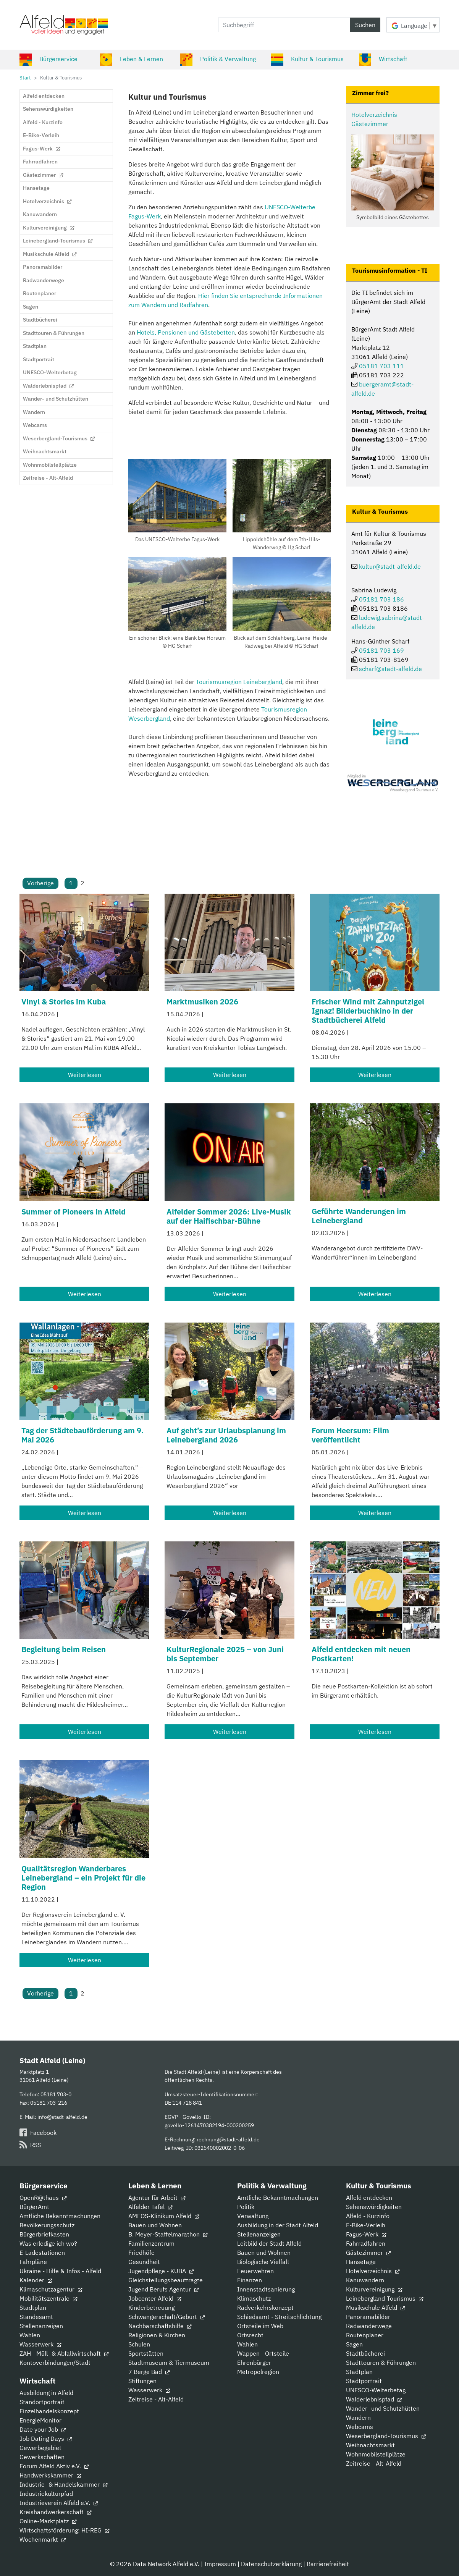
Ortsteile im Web (260, 2326)
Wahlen (29, 2335)
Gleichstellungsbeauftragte (165, 2280)
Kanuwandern (365, 2280)
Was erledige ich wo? (48, 2243)
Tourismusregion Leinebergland (239, 682)
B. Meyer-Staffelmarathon (167, 2234)
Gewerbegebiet (40, 2447)
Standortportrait (42, 2402)
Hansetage (361, 2262)
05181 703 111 (381, 366)
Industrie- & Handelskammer (63, 2484)
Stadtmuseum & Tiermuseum (168, 2362)
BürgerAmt (34, 2207)
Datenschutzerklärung (271, 2564)
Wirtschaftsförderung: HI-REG (64, 2530)
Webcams (359, 2426)
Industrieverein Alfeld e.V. (58, 2502)
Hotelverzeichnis (372, 2271)
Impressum (220, 2564)
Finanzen (249, 2280)
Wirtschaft (383, 59)
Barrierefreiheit (328, 2564)
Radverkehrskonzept (265, 2307)
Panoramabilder (368, 2317)
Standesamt (36, 2317)
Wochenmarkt (42, 2539)
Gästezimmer (368, 2252)
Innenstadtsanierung (266, 2289)
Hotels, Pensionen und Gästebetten (186, 332)
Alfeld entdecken (369, 2197)
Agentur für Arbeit (156, 2197)
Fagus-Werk (366, 2234)
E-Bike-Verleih (365, 2225)
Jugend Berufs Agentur (163, 2289)
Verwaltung (252, 2216)
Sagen (354, 2344)
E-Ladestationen (42, 2252)
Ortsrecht (250, 2335)
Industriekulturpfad (46, 2493)
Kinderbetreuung (151, 2307)
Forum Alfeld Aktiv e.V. (54, 2466)
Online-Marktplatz (47, 2521)
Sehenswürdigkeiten (374, 2207)
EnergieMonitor (40, 2420)
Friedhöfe (141, 2252)
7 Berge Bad (149, 2371)
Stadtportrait (364, 2381)
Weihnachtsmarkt (370, 2445)
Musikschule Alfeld (375, 2307)
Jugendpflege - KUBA (161, 2271)
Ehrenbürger (254, 2362)
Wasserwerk (40, 2344)
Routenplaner (364, 2335)
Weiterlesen (84, 1075)
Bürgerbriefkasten (44, 2234)
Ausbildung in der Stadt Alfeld (277, 2225)
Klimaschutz (254, 2298)
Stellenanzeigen (41, 2326)
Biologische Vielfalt (263, 2262)
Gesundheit (144, 2262)
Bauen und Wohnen (155, 2225)
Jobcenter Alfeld (154, 2298)
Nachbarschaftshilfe (159, 2326)
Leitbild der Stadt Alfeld (269, 2243)
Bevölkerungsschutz (46, 2225)
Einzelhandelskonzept (49, 2411)
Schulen (139, 2344)
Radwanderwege (369, 2326)
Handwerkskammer (50, 2475)
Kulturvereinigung (374, 2289)
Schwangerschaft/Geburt (166, 2317)
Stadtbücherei (365, 2353)
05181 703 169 (381, 650)
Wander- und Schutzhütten (383, 2408)
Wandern (358, 2417)
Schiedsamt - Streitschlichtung (279, 2317)
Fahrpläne (33, 2262)
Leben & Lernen (131, 59)
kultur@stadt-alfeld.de (390, 566)
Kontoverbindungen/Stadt (55, 2362)
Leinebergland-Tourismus (384, 2298)
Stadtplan (32, 2307)
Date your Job (42, 2429)
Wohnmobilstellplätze (376, 2454)
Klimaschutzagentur (50, 2289)
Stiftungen (142, 2381)
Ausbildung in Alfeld (46, 2393)
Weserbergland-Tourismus (386, 2436)
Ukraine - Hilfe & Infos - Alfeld (60, 2271)
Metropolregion (258, 2371)
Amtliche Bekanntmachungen (59, 2216)
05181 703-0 (55, 2094)
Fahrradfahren (365, 2243)
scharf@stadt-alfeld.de (390, 669)
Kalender (35, 2280)
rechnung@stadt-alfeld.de (228, 2139)
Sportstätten (145, 2353)
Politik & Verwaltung (218, 59)
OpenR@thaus (42, 2197)
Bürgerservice (48, 59)
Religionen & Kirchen (156, 2335)
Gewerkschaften (42, 2457)
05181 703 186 (381, 599)
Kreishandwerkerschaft (55, 2512)
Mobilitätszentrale (48, 2298)
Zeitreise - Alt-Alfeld (156, 2399)
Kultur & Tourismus (307, 59)
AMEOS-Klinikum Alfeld (163, 2216)
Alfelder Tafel (150, 2207)
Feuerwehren (255, 2271)
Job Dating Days (45, 2438)
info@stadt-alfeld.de (62, 2116)
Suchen (365, 25)
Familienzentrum (151, 2243)
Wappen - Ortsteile (263, 2353)
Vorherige (40, 883)
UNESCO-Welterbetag (376, 2390)
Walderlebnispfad (374, 2399)
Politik (245, 2207)
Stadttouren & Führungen (381, 2362)
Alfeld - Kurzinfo (368, 2216)
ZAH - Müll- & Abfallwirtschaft (63, 2353)
